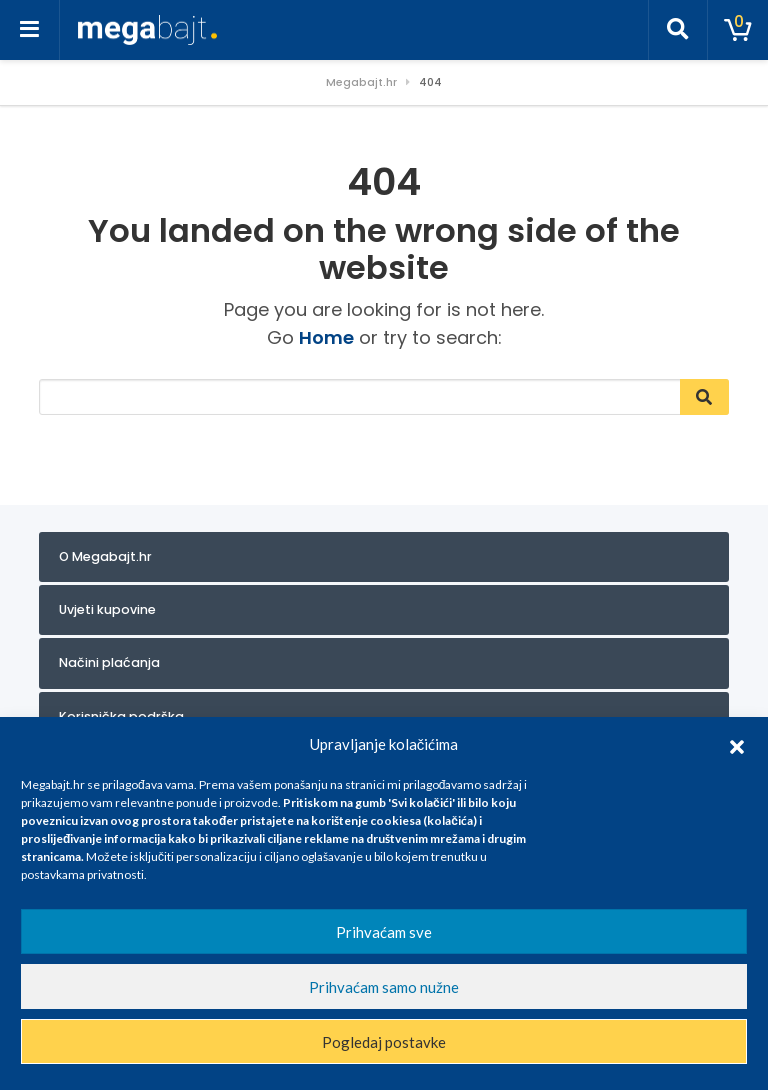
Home (326, 337)
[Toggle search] (678, 30)
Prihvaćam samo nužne (384, 987)
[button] (737, 744)
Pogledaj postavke (384, 1042)
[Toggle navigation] (30, 30)
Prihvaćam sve (384, 932)
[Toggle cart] (738, 30)
